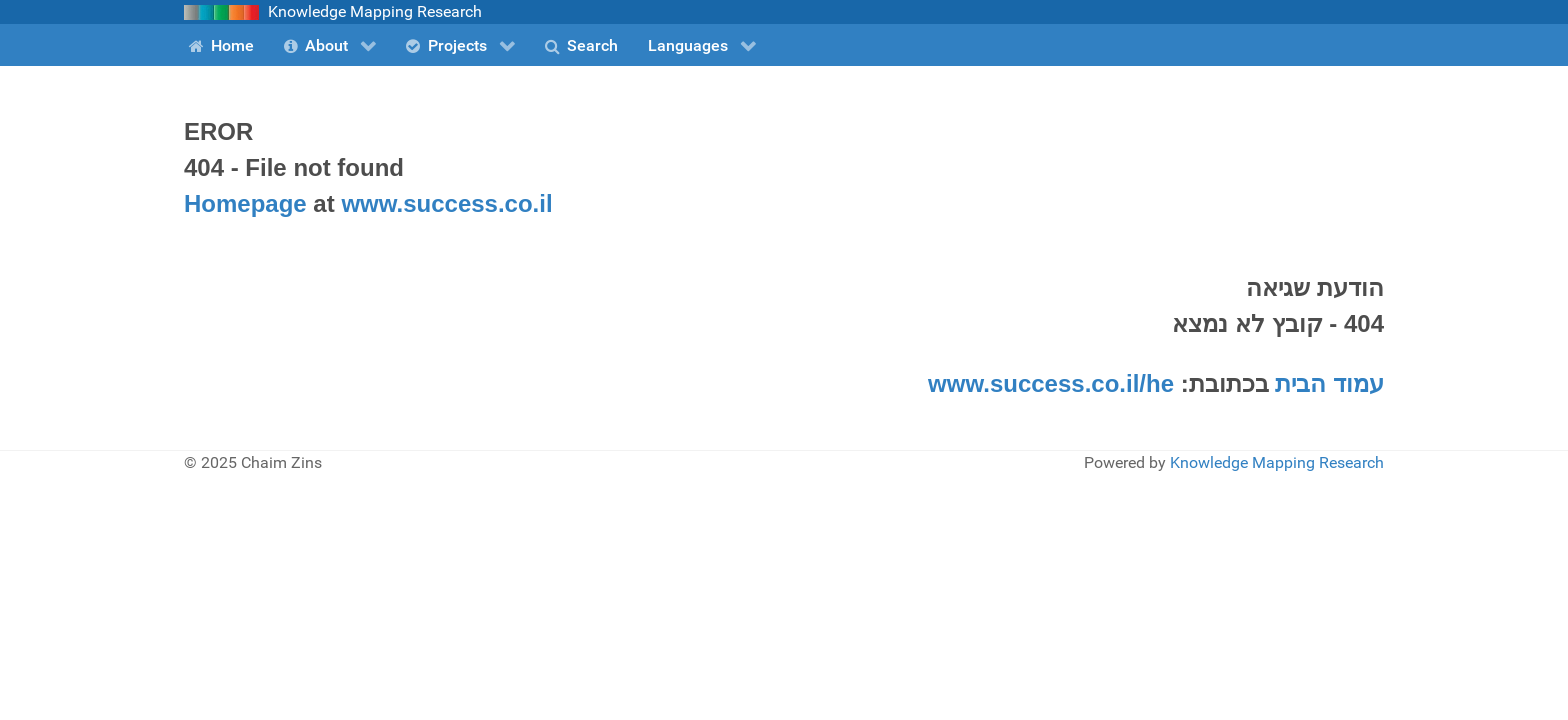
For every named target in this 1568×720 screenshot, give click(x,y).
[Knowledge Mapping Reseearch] (221, 11)
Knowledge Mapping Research (1277, 462)
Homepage (245, 203)
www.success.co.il (446, 203)
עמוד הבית (1329, 383)
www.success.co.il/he (1051, 383)
